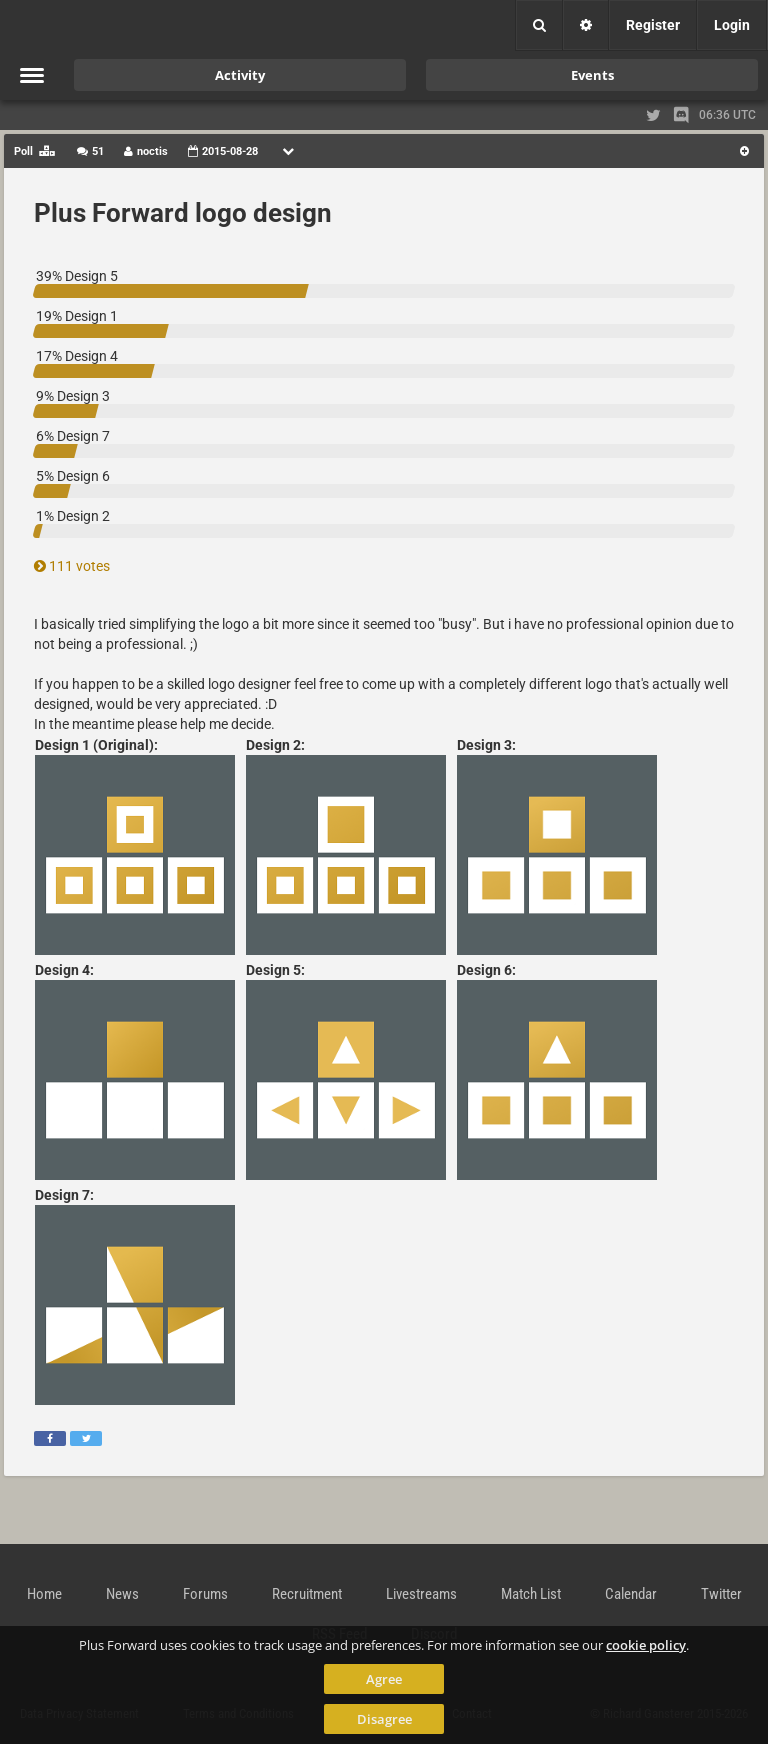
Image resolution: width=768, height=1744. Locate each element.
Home (44, 1594)
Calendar (631, 1594)
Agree (384, 1679)
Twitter (721, 1594)
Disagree (384, 1719)
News (122, 1594)
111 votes (72, 566)
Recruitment (307, 1594)
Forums (205, 1594)
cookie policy (646, 1645)
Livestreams (421, 1594)
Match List (531, 1594)
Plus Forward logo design (183, 213)
